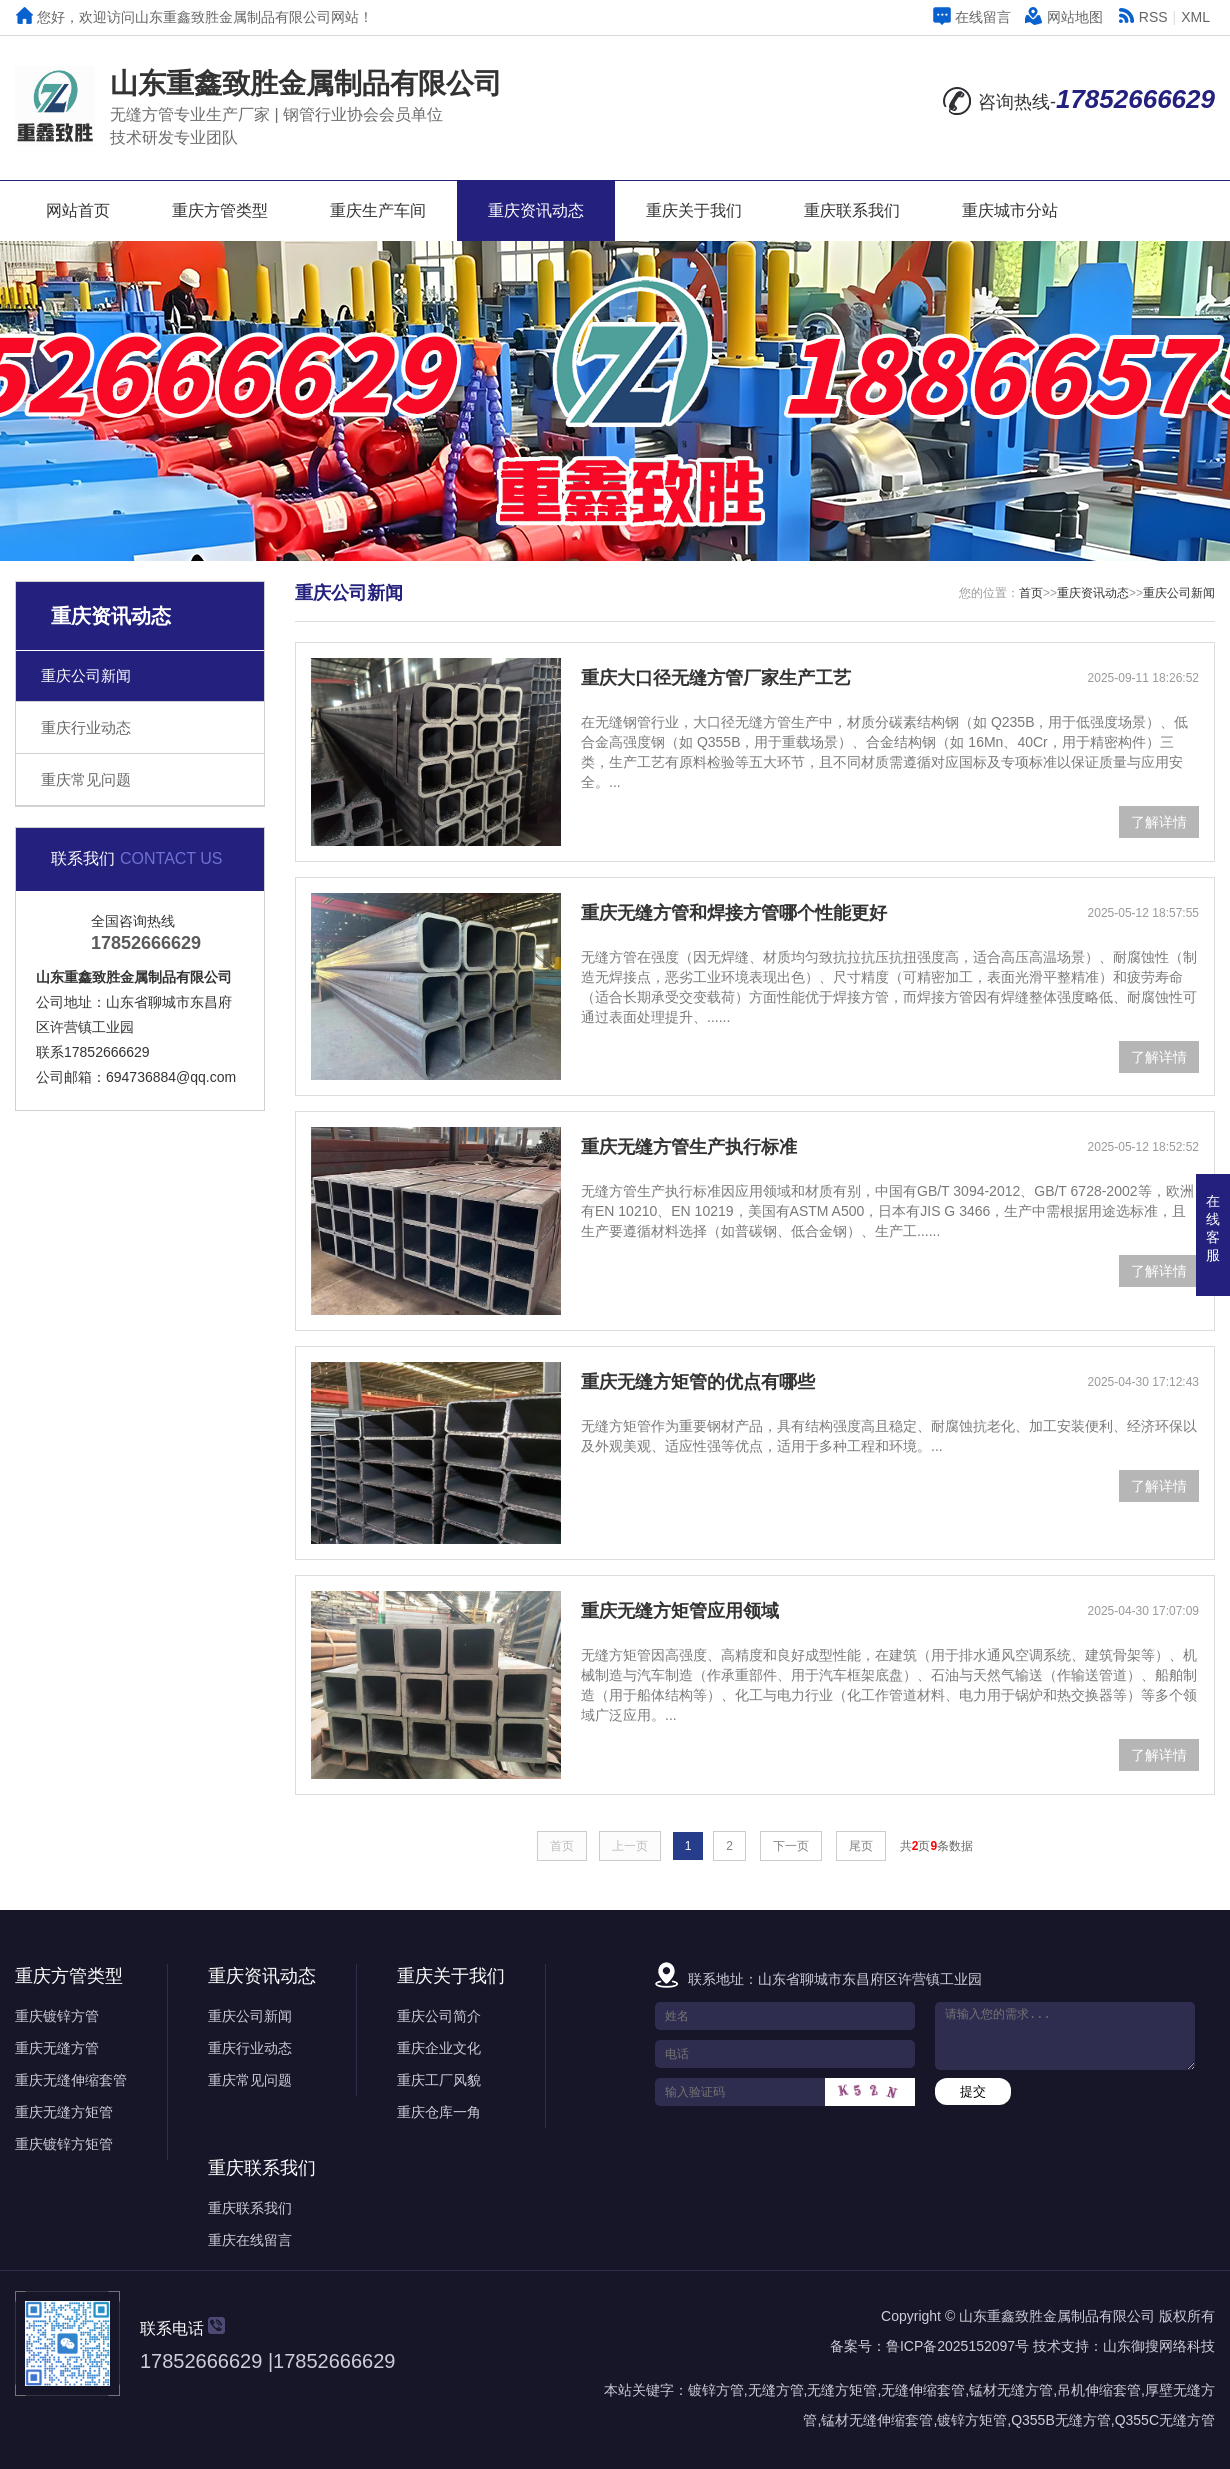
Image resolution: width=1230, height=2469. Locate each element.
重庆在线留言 (250, 2240)
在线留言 (972, 17)
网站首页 (78, 210)
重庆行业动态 (86, 727)
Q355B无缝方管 (1061, 2420)
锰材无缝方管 (1011, 2390)
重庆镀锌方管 (57, 2016)
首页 (1031, 593)
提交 (973, 2091)
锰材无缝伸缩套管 (877, 2420)
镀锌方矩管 (972, 2420)
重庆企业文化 (439, 2048)
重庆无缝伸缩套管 (71, 2080)
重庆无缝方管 (57, 2048)
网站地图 (1064, 17)
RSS (1142, 17)
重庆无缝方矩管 (64, 2112)
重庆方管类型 (220, 210)
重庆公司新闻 (86, 675)
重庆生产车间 (378, 210)
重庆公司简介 (439, 2016)
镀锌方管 (716, 2390)
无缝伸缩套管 (923, 2390)
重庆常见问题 (86, 779)
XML (1195, 17)
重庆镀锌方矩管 (64, 2144)
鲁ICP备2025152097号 (957, 2346)
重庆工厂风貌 (439, 2080)
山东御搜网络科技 (1159, 2346)
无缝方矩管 (842, 2390)
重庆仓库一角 (439, 2112)
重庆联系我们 (852, 210)
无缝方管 (776, 2390)
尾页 (861, 1846)
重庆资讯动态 (536, 210)
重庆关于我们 (694, 210)
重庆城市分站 (1010, 210)
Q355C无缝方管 (1165, 2420)
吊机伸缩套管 (1099, 2390)
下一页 (791, 1846)
